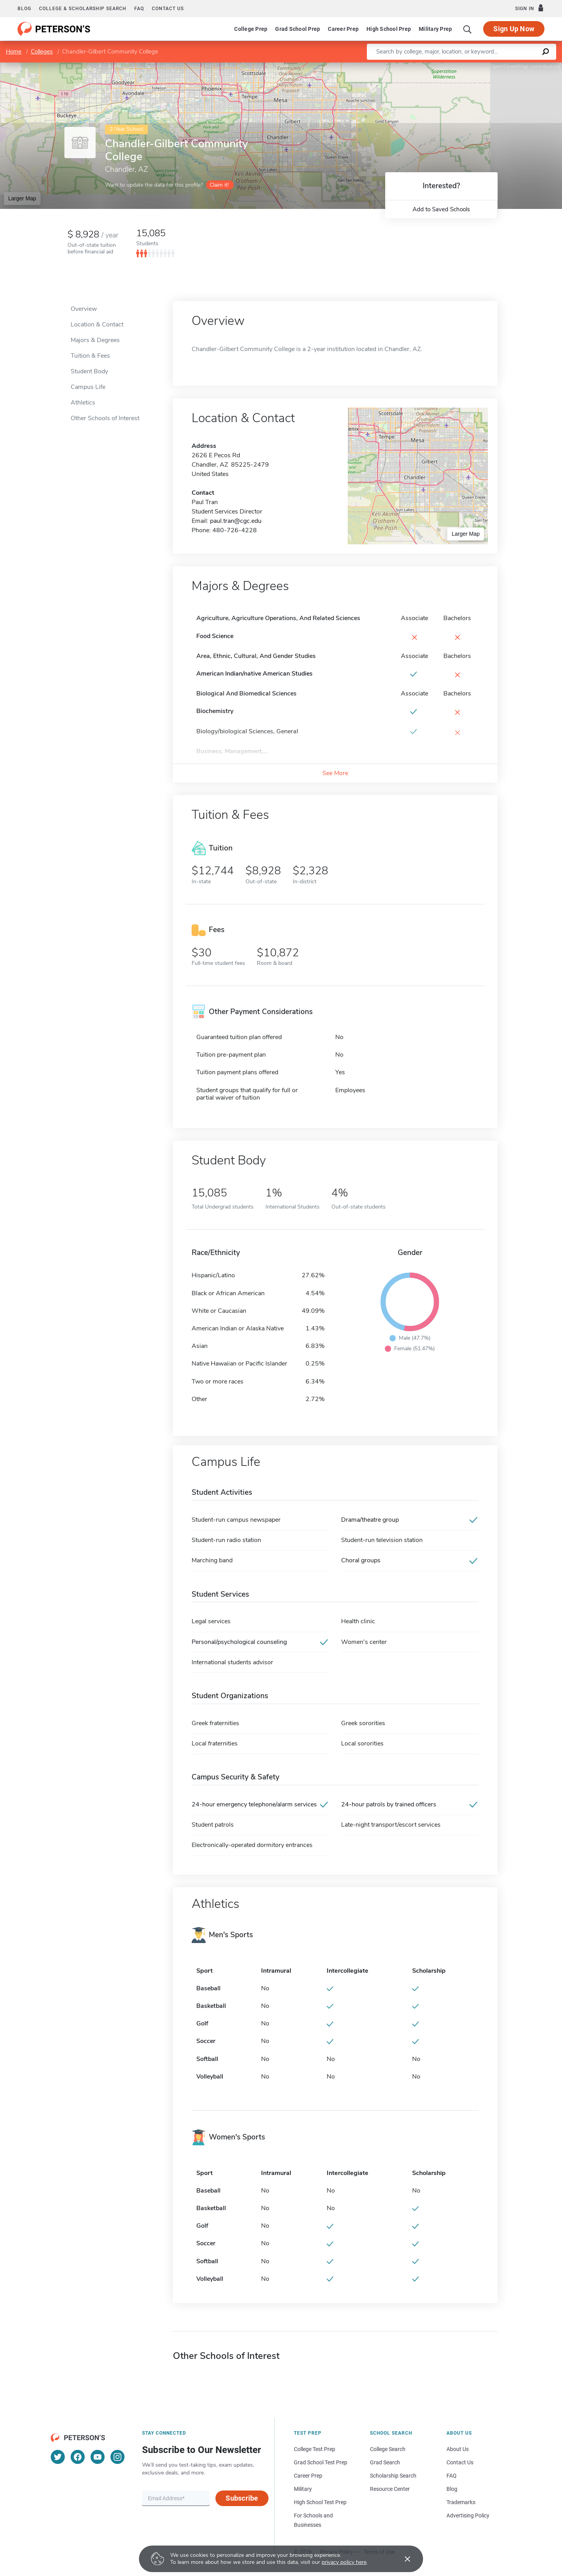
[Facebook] (78, 2457)
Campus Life (88, 387)
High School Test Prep (320, 2502)
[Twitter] (58, 2457)
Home (13, 51)
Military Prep (435, 29)
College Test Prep (314, 2449)
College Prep (250, 29)
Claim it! (219, 185)
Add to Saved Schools (441, 209)
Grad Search (385, 2462)
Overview (84, 309)
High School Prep (388, 29)
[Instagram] (117, 2457)
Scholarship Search (393, 2476)
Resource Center (390, 2489)
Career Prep (343, 29)
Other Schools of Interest (105, 418)
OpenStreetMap (509, 66)
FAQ (139, 8)
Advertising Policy (467, 2515)
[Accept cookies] (402, 2559)
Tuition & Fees (90, 355)
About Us (457, 2449)
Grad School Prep (297, 29)
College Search (387, 2449)
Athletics (83, 402)
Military (303, 2489)
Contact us (168, 8)
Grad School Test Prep (320, 2462)
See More (335, 773)
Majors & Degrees (95, 340)
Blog (24, 8)
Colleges (42, 51)
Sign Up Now (513, 29)
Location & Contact (97, 324)
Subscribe (242, 2498)
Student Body (89, 371)
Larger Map (22, 198)
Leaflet (467, 66)
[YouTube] (98, 2457)
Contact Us (459, 2462)
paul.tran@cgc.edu (235, 521)
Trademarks (460, 2502)
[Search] (467, 29)
